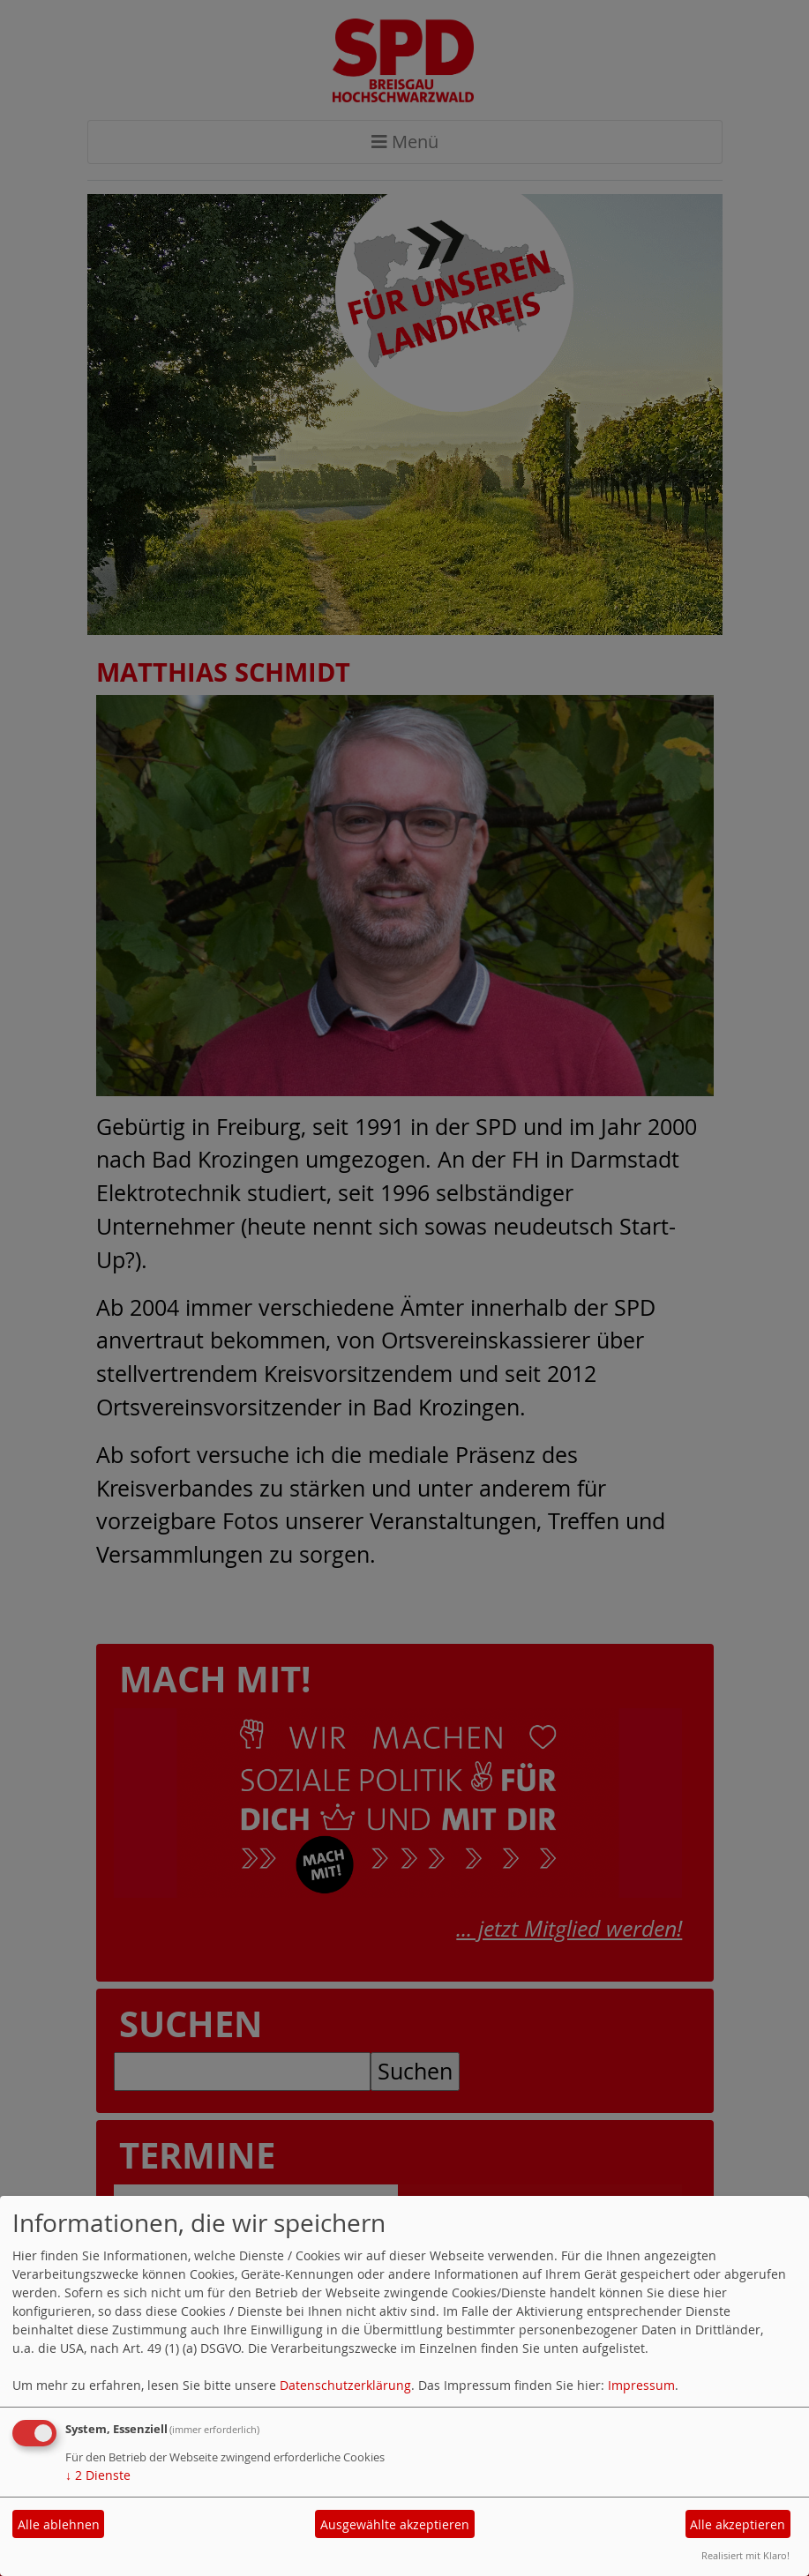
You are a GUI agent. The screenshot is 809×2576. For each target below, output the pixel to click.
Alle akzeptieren (737, 2524)
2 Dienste (98, 2475)
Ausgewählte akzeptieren (394, 2524)
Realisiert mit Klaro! (745, 2555)
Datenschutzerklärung (345, 2385)
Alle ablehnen (59, 2524)
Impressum (641, 2385)
